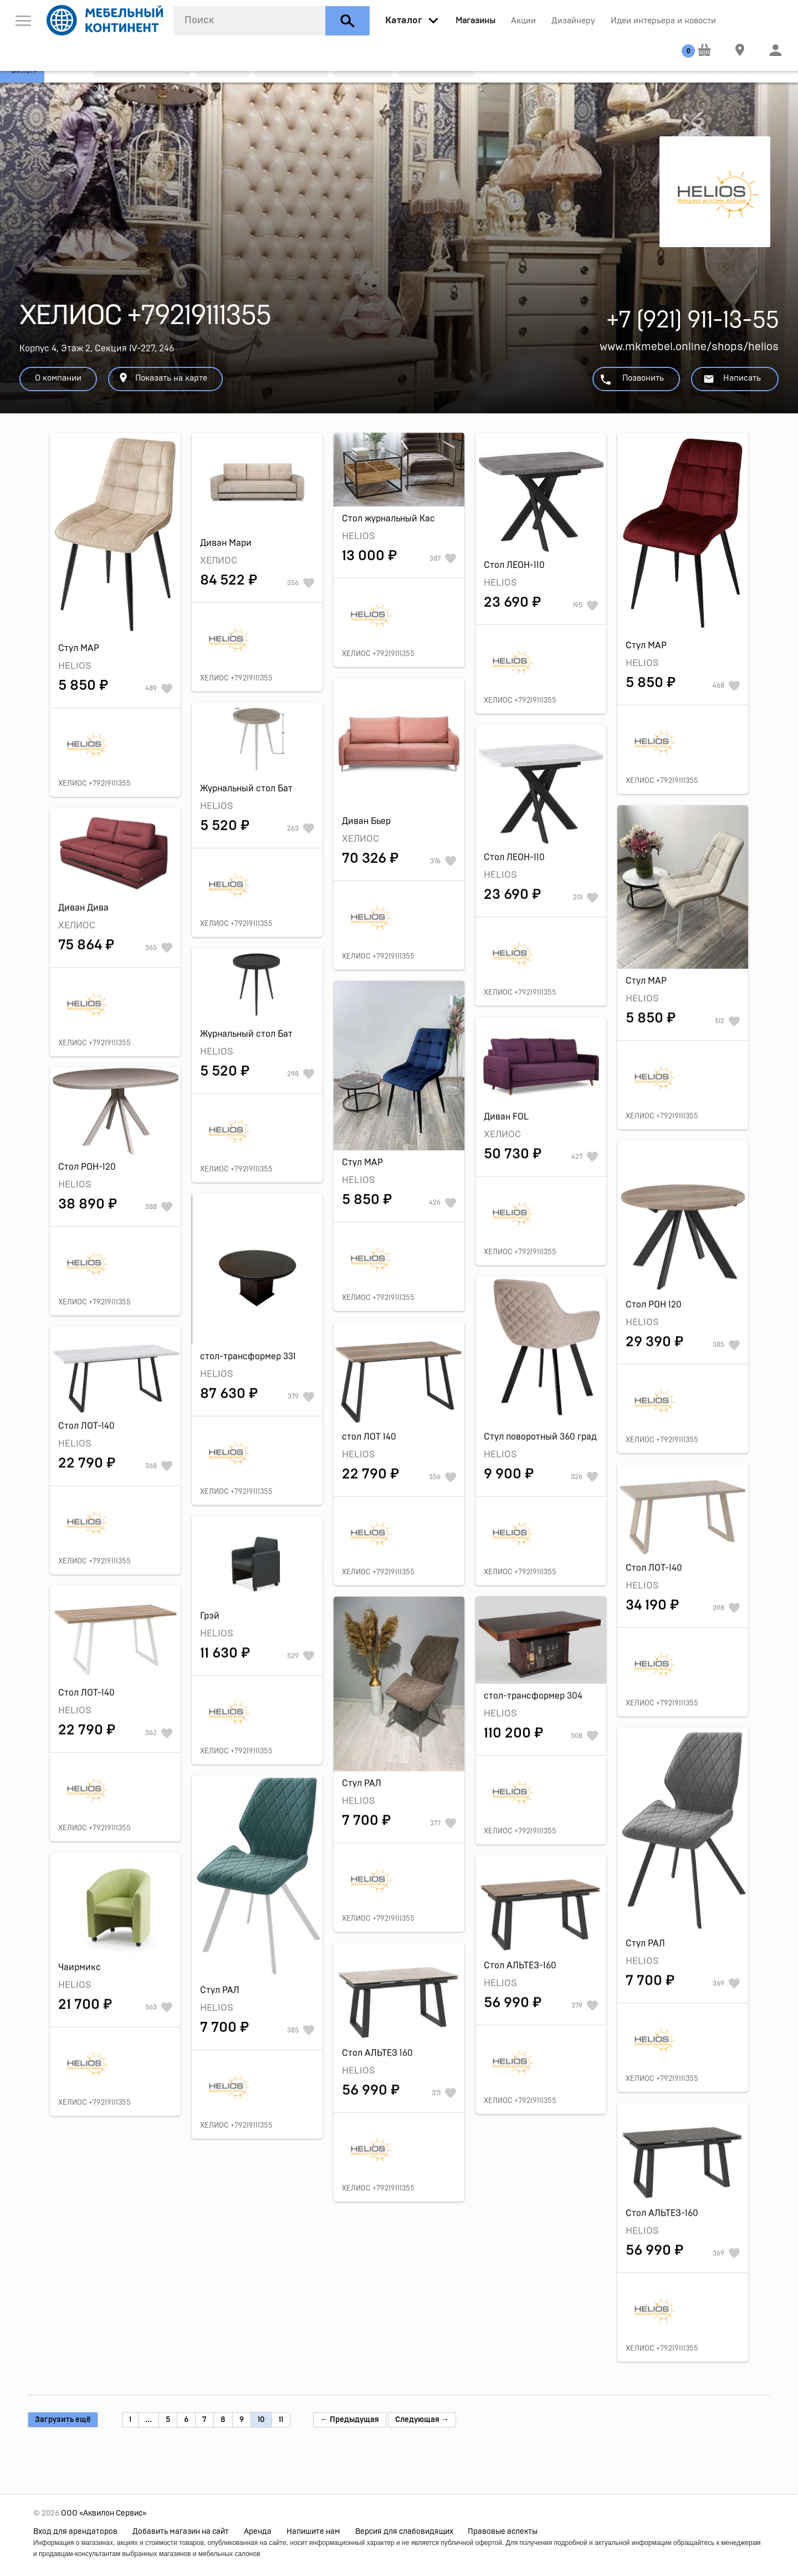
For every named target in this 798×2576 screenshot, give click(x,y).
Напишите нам (313, 2532)
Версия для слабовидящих (404, 2532)
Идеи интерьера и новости (663, 21)
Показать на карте (162, 377)
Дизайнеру (573, 21)
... (148, 2420)
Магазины (475, 21)
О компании (58, 378)
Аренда (258, 2532)
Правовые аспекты (503, 2532)
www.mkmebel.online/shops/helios (689, 346)
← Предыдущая (349, 2420)
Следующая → (422, 2420)
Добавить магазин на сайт (180, 2532)
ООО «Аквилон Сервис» (103, 2513)
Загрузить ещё (63, 2420)
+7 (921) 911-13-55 (692, 323)
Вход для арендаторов (75, 2532)
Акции (523, 21)
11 (281, 2420)
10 (261, 2420)
